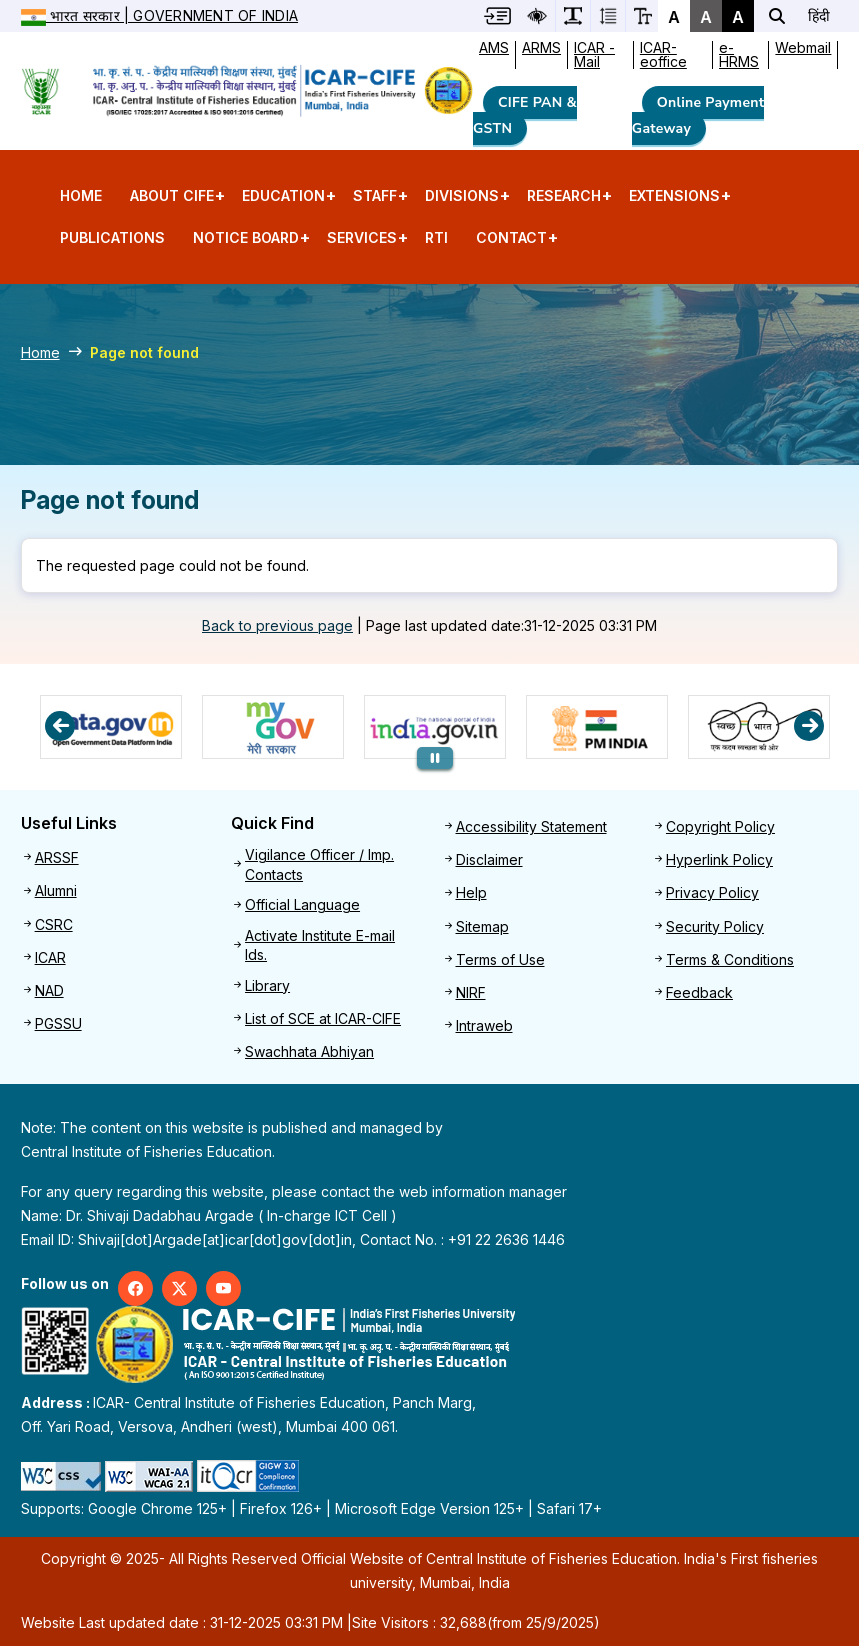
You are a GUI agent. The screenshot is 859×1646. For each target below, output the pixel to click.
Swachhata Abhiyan (309, 1051)
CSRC (54, 924)
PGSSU (58, 1023)
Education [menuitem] (283, 202)
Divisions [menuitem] (462, 202)
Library (267, 985)
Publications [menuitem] (112, 237)
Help (471, 892)
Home (40, 352)
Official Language (302, 904)
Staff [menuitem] (375, 202)
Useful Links (69, 823)
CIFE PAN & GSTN (525, 115)
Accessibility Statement (531, 826)
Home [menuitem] (81, 195)
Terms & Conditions (730, 959)
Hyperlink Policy (719, 859)
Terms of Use (500, 959)
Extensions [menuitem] (674, 202)
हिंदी (819, 15)
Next (809, 726)
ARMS (541, 47)
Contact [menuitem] (511, 244)
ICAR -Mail (594, 54)
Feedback (699, 992)
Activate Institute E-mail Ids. (320, 945)
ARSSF (57, 857)
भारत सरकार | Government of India (159, 15)
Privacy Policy (712, 892)
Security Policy (715, 926)
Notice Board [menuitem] (246, 244)
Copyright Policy (720, 826)
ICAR (50, 957)
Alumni (56, 890)
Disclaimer (489, 859)
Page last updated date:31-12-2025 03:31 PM (511, 625)
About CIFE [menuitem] (172, 202)
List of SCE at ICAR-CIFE (323, 1018)
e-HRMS (739, 54)
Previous (60, 726)
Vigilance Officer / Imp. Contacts (319, 864)
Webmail (803, 47)
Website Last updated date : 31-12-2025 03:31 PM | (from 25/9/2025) (310, 1622)
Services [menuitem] (362, 244)
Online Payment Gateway (698, 115)
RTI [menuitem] (436, 237)
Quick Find (272, 823)
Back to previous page (277, 625)
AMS (494, 47)
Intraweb (484, 1025)
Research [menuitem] (564, 202)
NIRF (471, 992)
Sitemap (482, 926)
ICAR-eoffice (663, 54)
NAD (49, 990)
